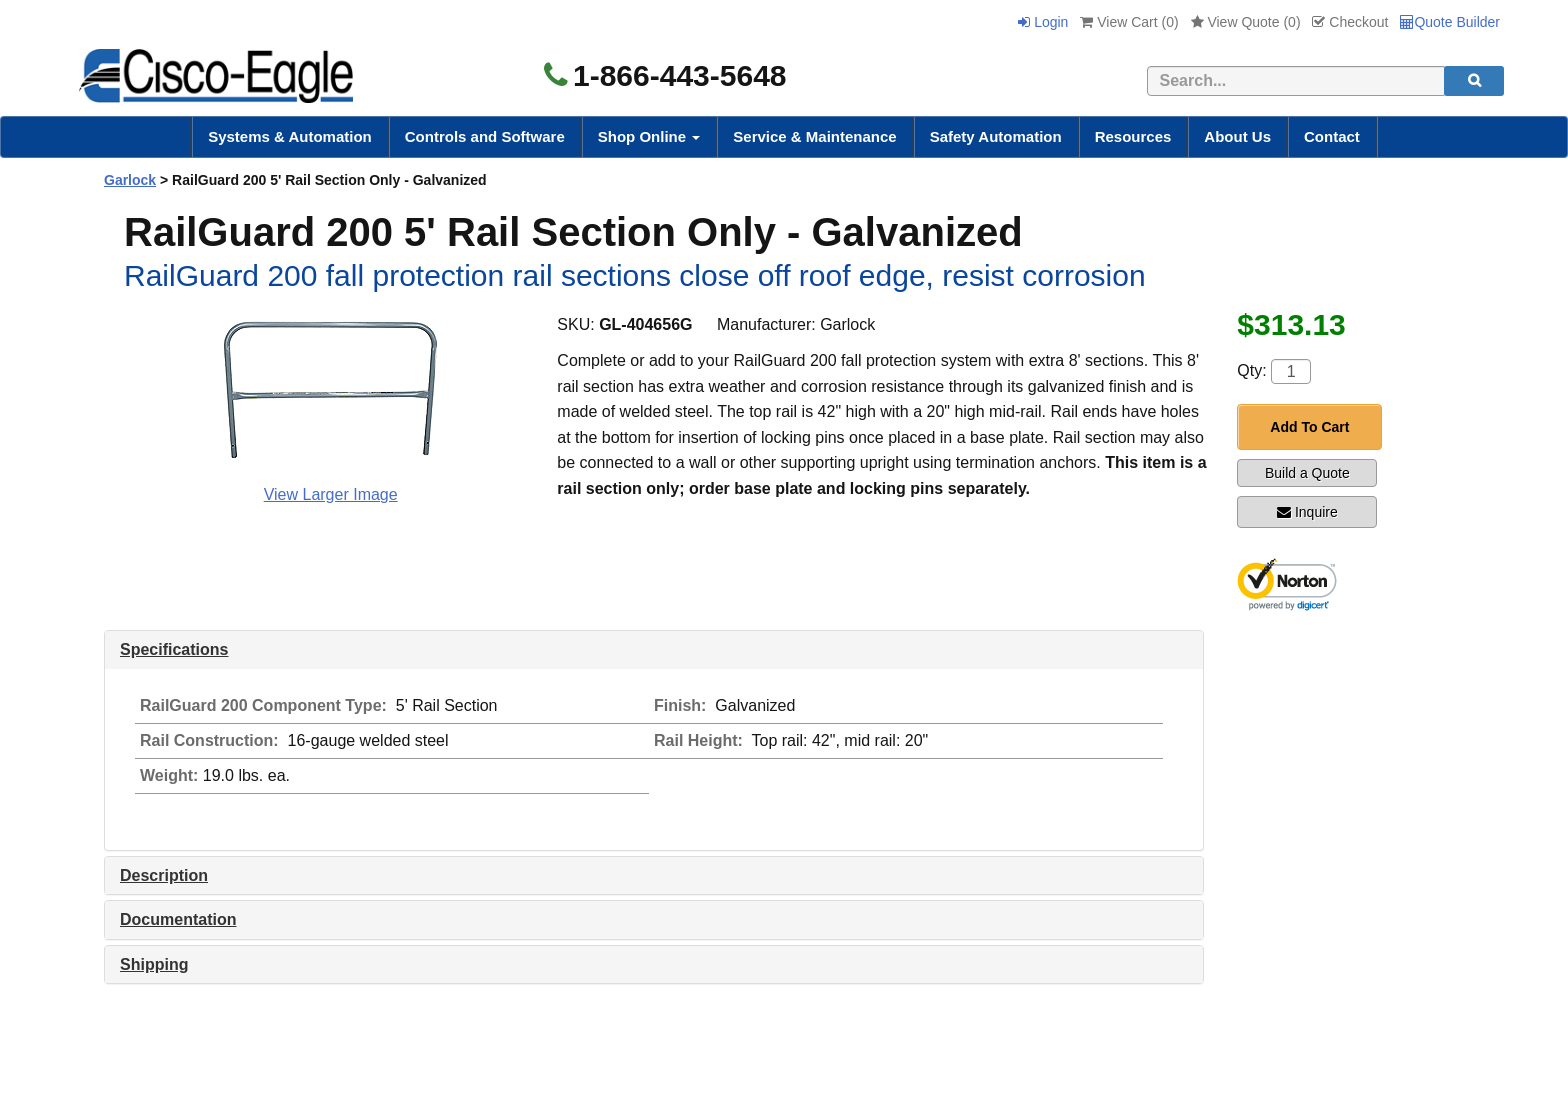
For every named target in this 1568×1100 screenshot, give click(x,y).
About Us (1237, 136)
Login (1043, 22)
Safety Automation (996, 136)
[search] (1474, 81)
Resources (1133, 136)
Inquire (1307, 512)
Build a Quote (1307, 473)
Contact (1332, 136)
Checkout (1350, 22)
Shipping (154, 964)
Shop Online (649, 136)
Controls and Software (485, 136)
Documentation (178, 919)
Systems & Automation (290, 136)
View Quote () (1246, 22)
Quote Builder (1450, 22)
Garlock (130, 180)
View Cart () (1129, 22)
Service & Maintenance (814, 136)
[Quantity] (1291, 371)
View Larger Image (331, 494)
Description (164, 875)
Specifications (174, 649)
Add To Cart (1309, 427)
